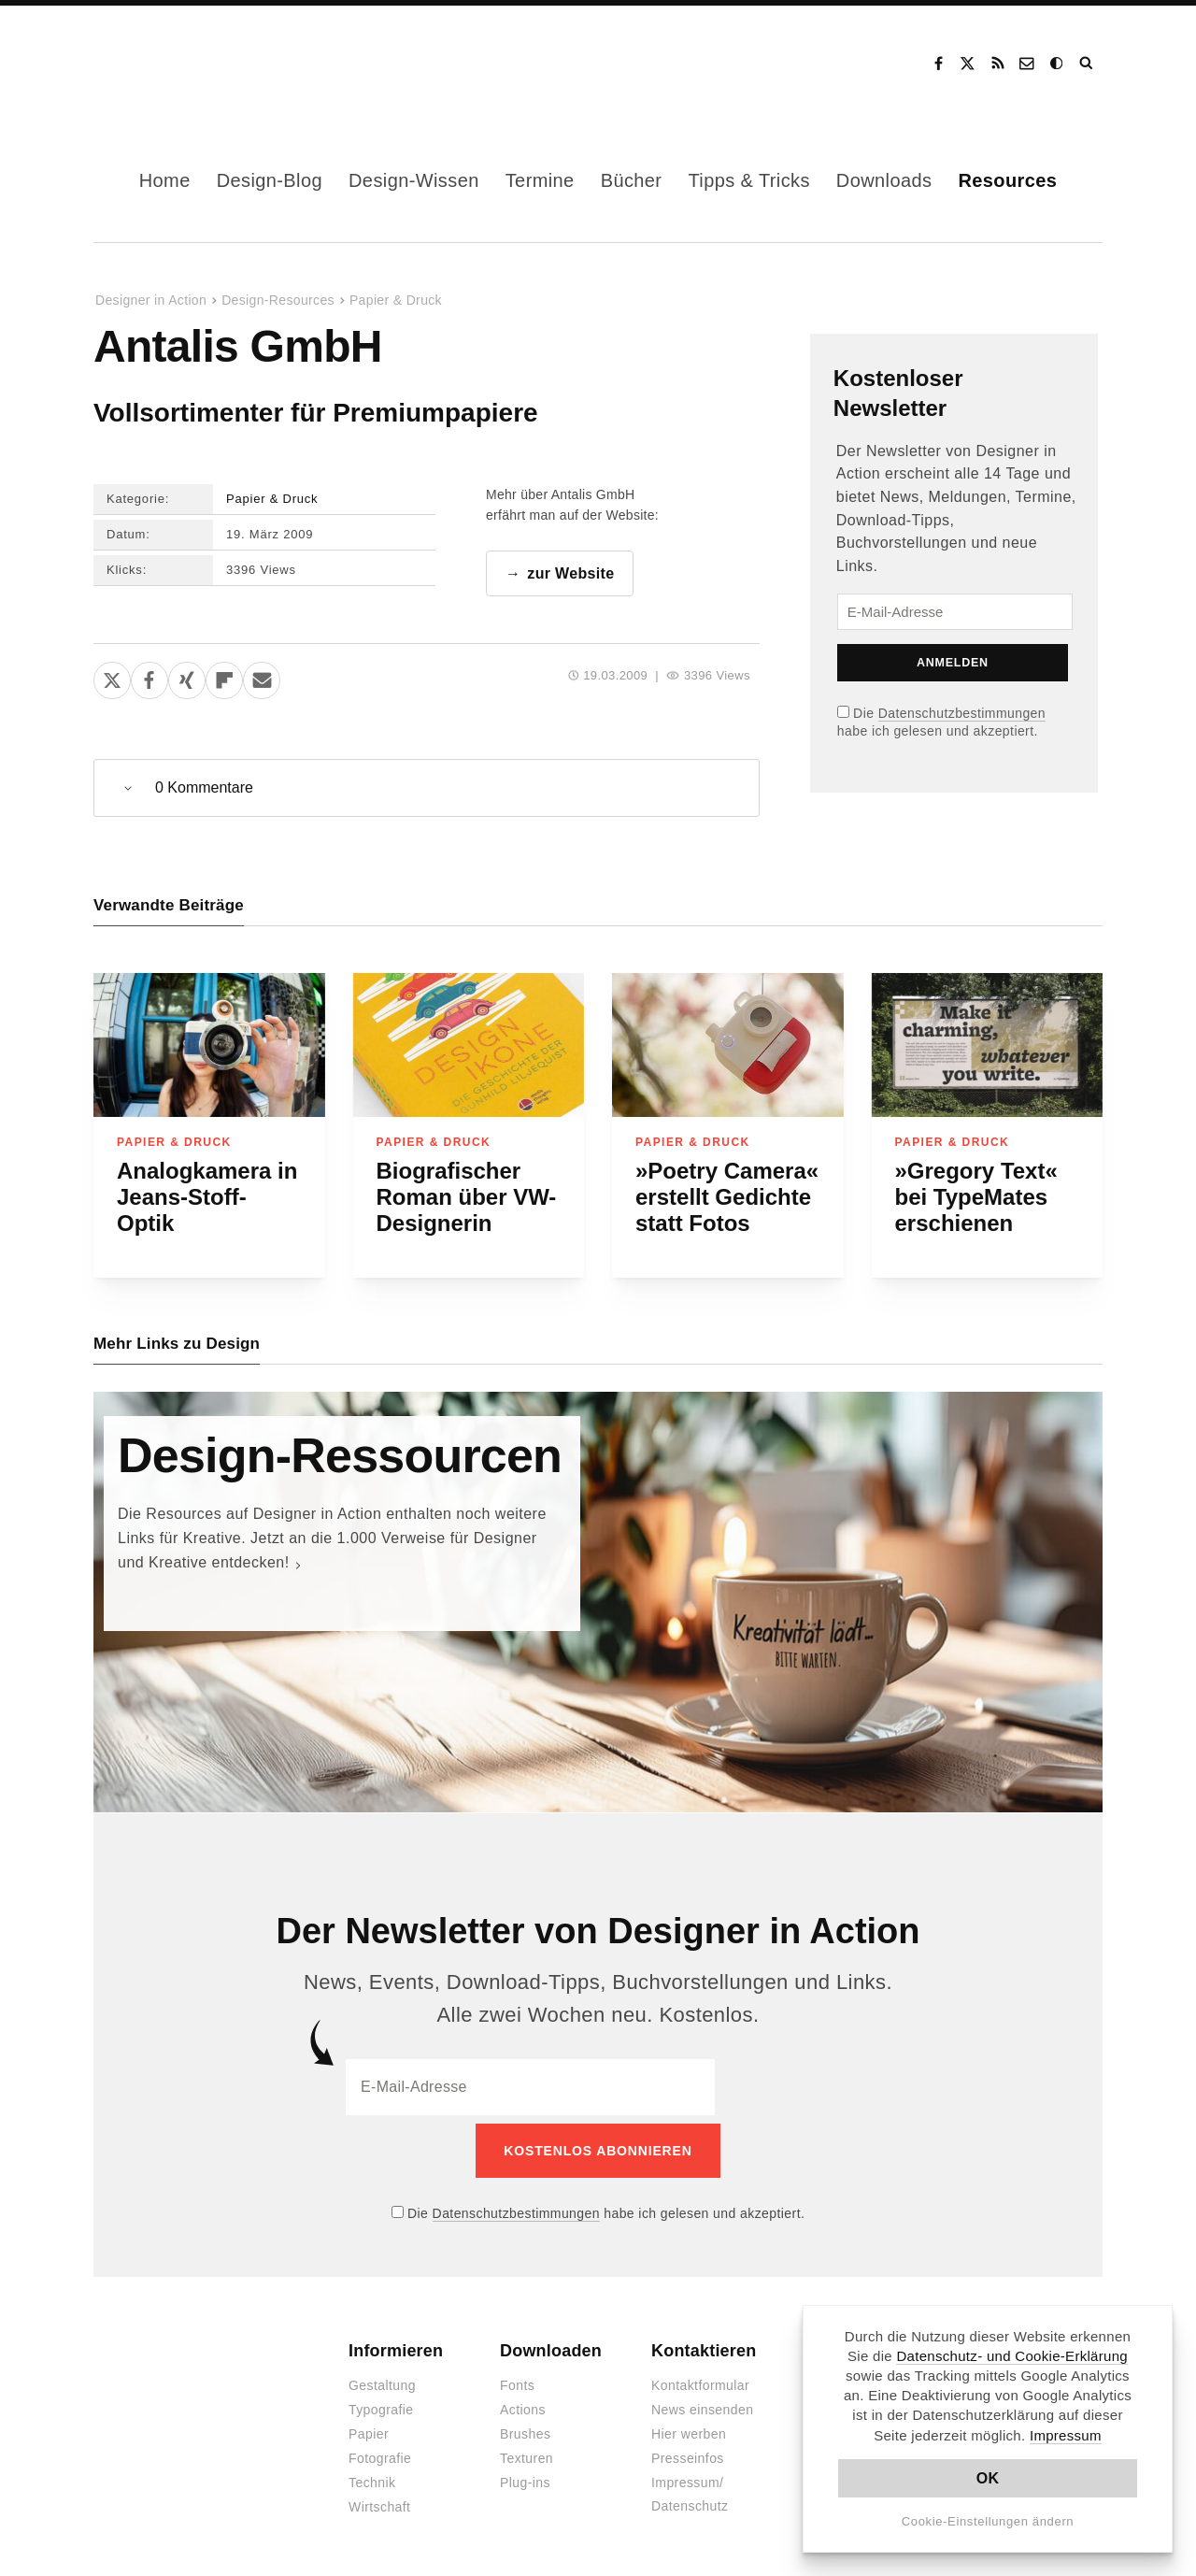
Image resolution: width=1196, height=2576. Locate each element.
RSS (998, 63)
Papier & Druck (395, 300)
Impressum (1066, 2435)
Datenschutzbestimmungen (962, 713)
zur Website (570, 574)
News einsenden (702, 2403)
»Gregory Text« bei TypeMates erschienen (976, 1198)
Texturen (526, 2451)
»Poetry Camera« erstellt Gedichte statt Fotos (727, 1198)
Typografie (381, 2403)
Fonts (517, 2378)
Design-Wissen (414, 180)
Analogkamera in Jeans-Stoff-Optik (207, 1198)
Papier (369, 2427)
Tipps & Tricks (748, 180)
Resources (1007, 180)
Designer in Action (191, 63)
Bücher (631, 180)
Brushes (525, 2427)
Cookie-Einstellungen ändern (988, 2521)
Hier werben (688, 2427)
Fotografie (380, 2451)
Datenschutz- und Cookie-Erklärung (1012, 2356)
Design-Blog (269, 180)
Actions (523, 2403)
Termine (540, 180)
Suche (1087, 63)
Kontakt (1027, 63)
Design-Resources (278, 300)
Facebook (938, 63)
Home (165, 180)
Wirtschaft (379, 2500)
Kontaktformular (700, 2378)
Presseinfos (687, 2451)
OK (988, 2478)
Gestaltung (382, 2378)
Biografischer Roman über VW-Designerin (467, 1198)
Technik (372, 2476)
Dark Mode (1057, 63)
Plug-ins (525, 2476)
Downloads (884, 180)
